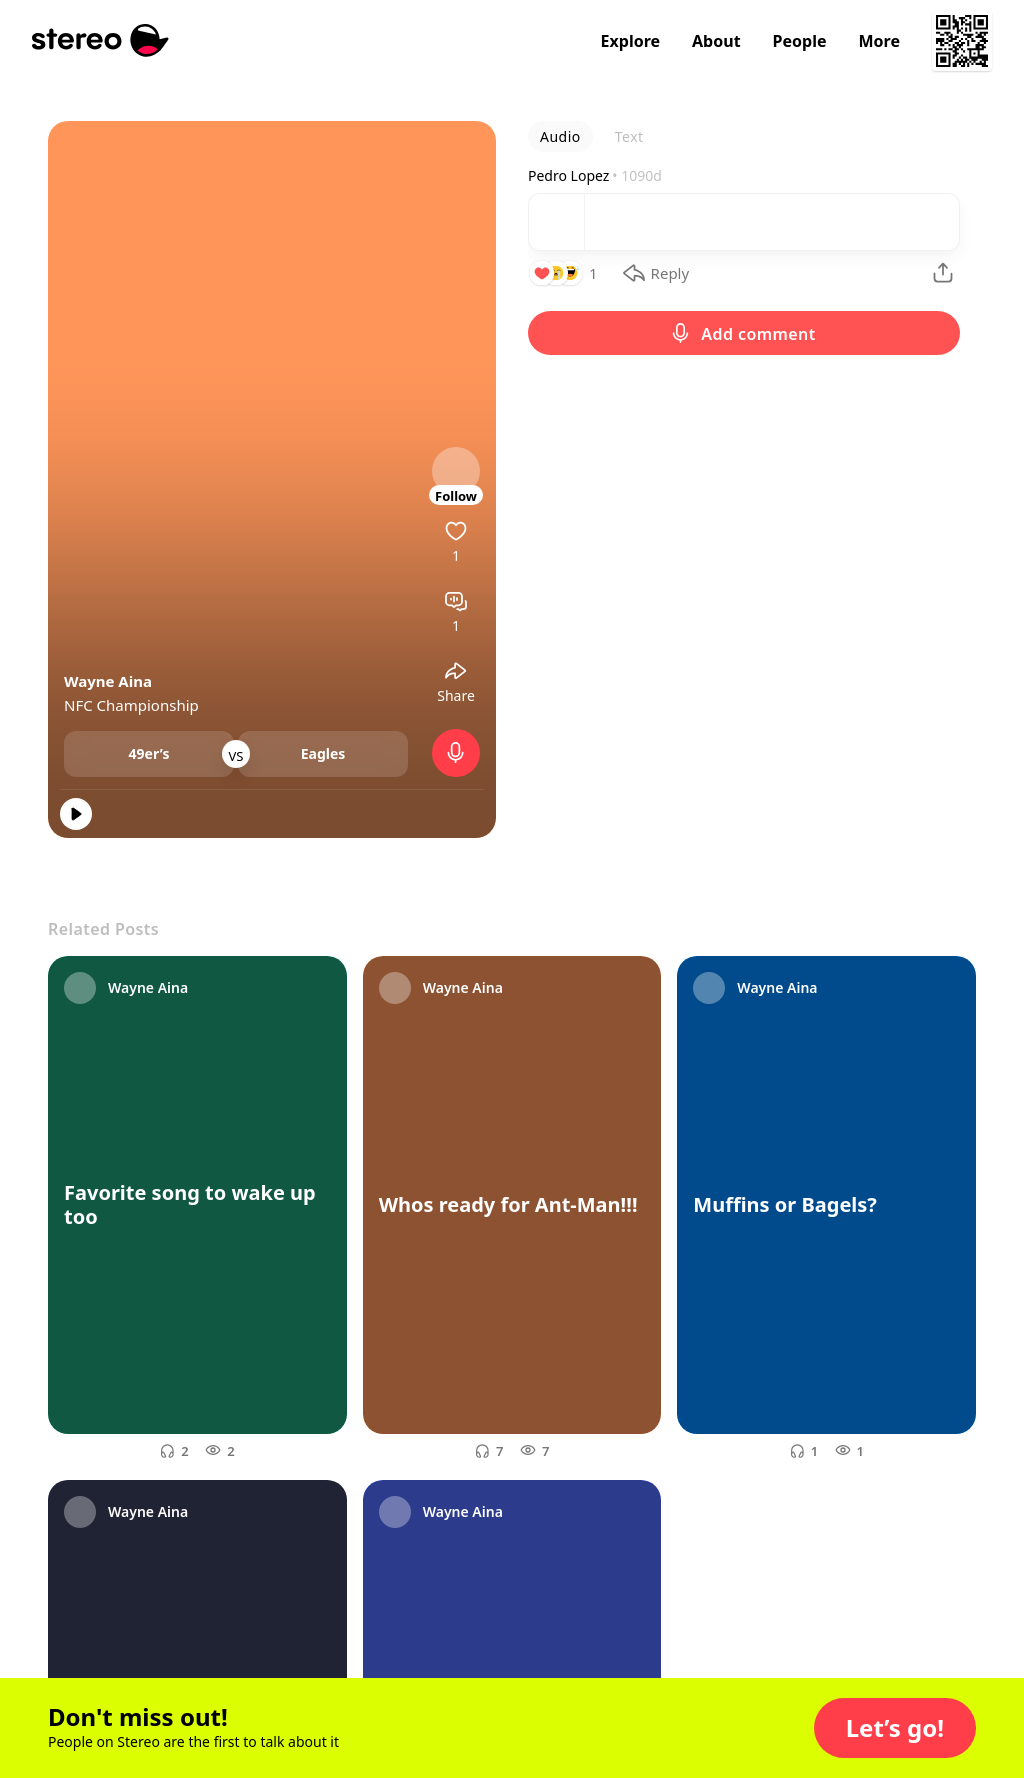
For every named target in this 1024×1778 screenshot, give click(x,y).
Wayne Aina (108, 681)
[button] (895, 1728)
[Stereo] (100, 40)
